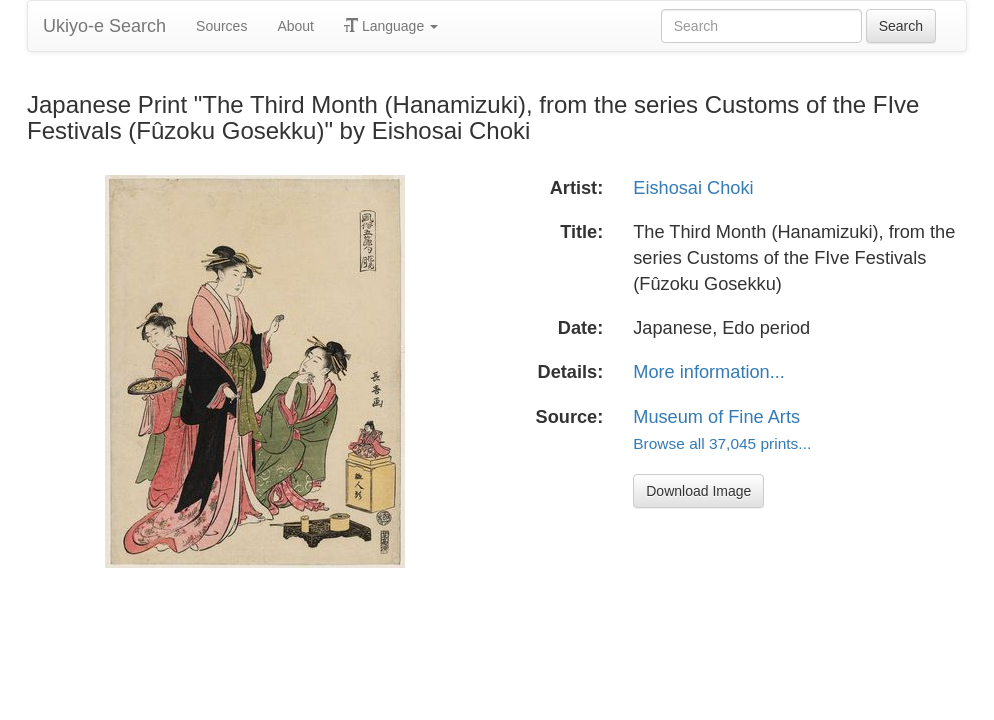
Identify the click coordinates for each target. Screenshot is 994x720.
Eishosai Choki (693, 188)
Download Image (698, 491)
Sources (221, 26)
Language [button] (391, 26)
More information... (709, 372)
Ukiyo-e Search (104, 26)
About (295, 26)
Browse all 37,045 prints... (722, 443)
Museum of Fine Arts (716, 417)
